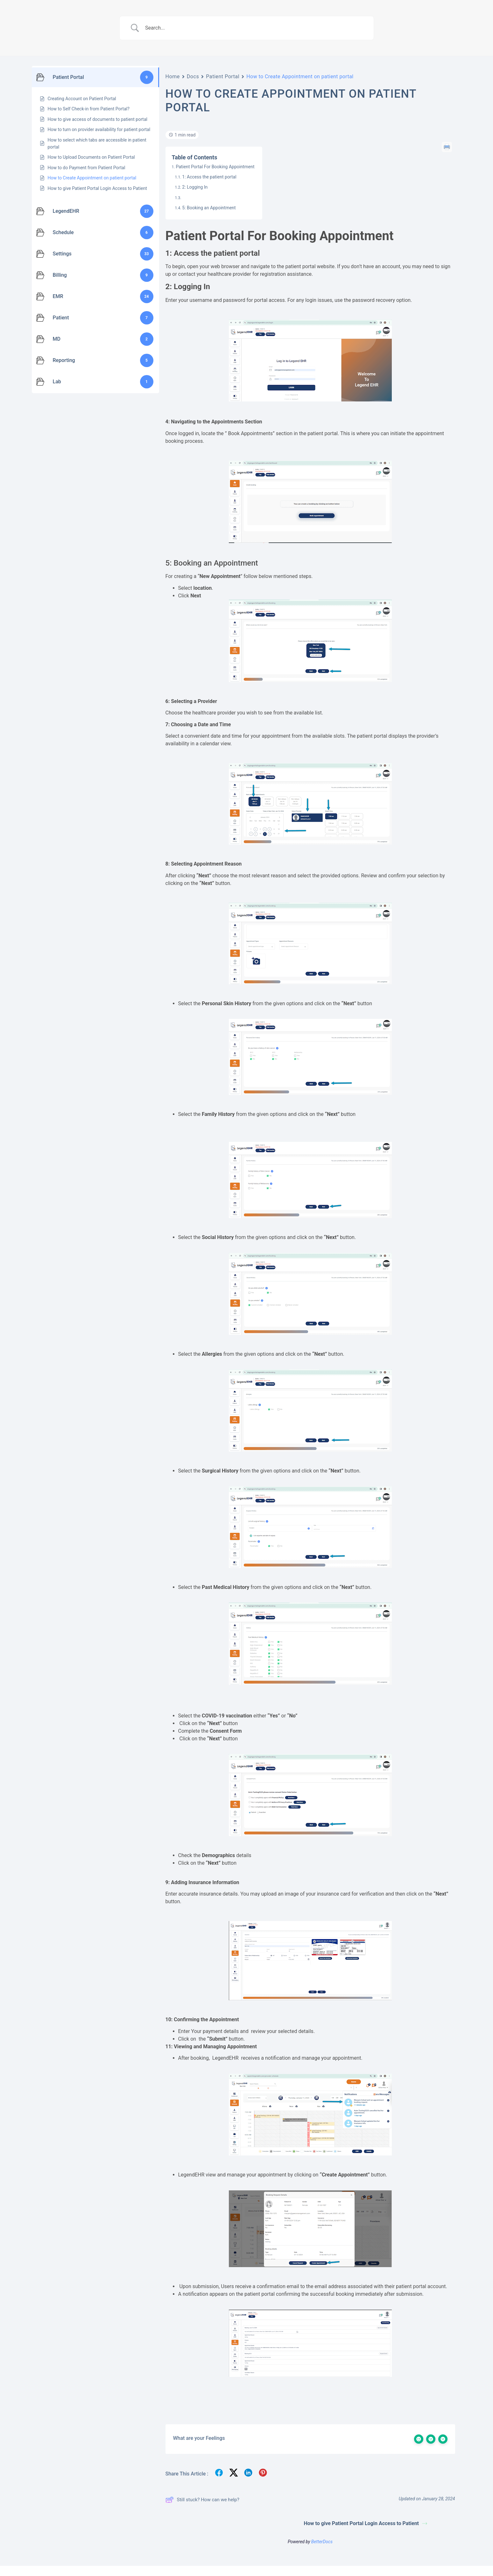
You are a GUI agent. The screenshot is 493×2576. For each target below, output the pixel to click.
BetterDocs (322, 2541)
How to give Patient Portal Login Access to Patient (365, 2523)
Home (173, 76)
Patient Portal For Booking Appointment (215, 166)
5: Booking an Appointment (209, 207)
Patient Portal (222, 76)
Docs (193, 76)
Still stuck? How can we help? (202, 2500)
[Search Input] (254, 28)
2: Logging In (195, 187)
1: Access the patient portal (209, 176)
